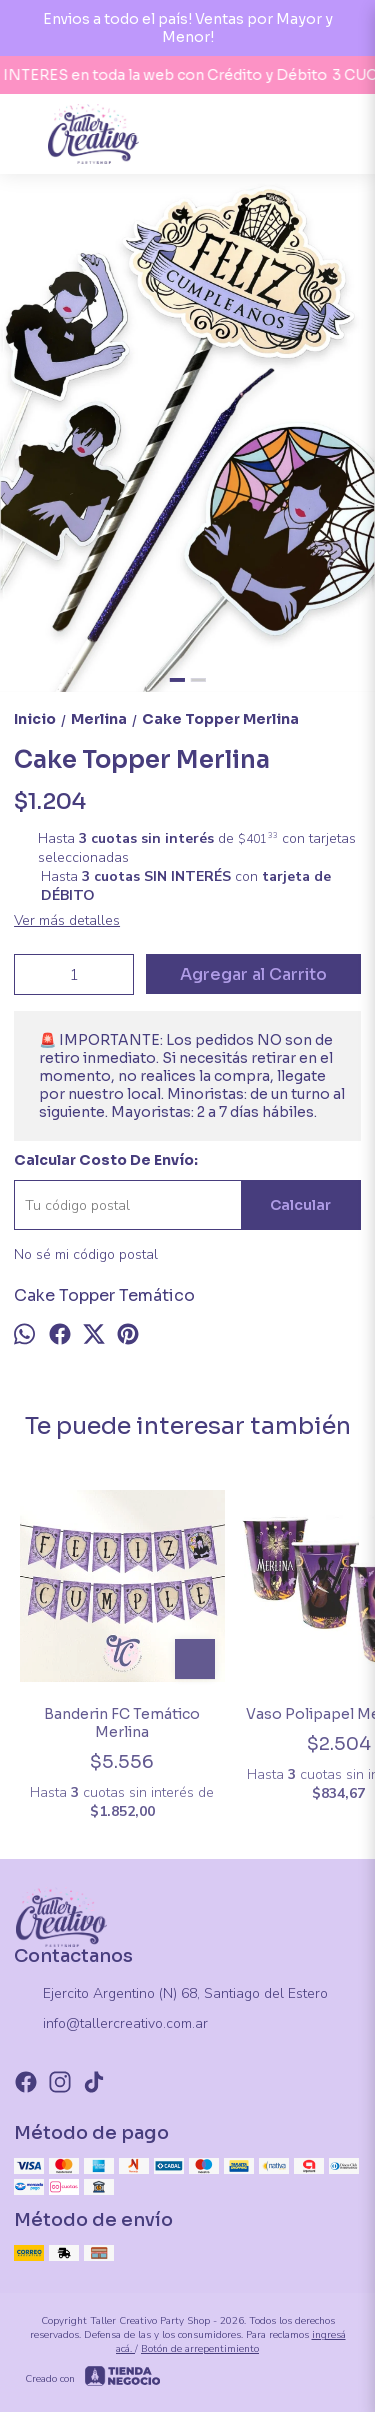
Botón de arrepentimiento (200, 2349)
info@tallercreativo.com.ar (111, 2025)
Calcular (300, 1205)
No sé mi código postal (86, 1254)
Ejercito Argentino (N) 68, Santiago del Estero (171, 1995)
